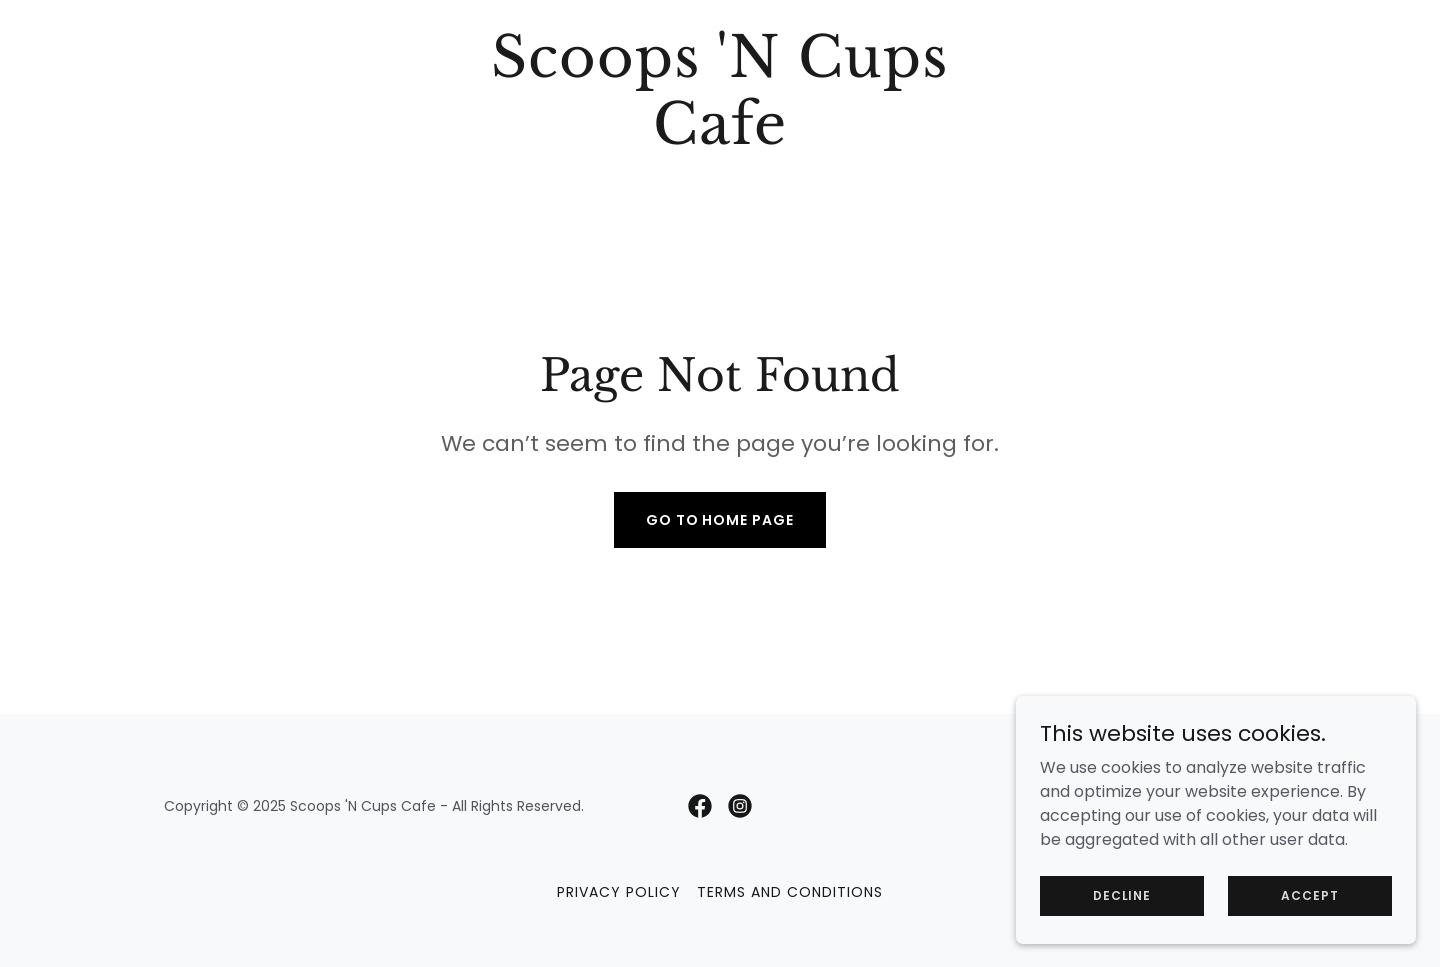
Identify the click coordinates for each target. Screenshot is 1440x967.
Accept (1309, 908)
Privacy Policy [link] (619, 892)
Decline (1122, 908)
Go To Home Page (720, 520)
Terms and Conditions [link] (790, 892)
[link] (719, 138)
